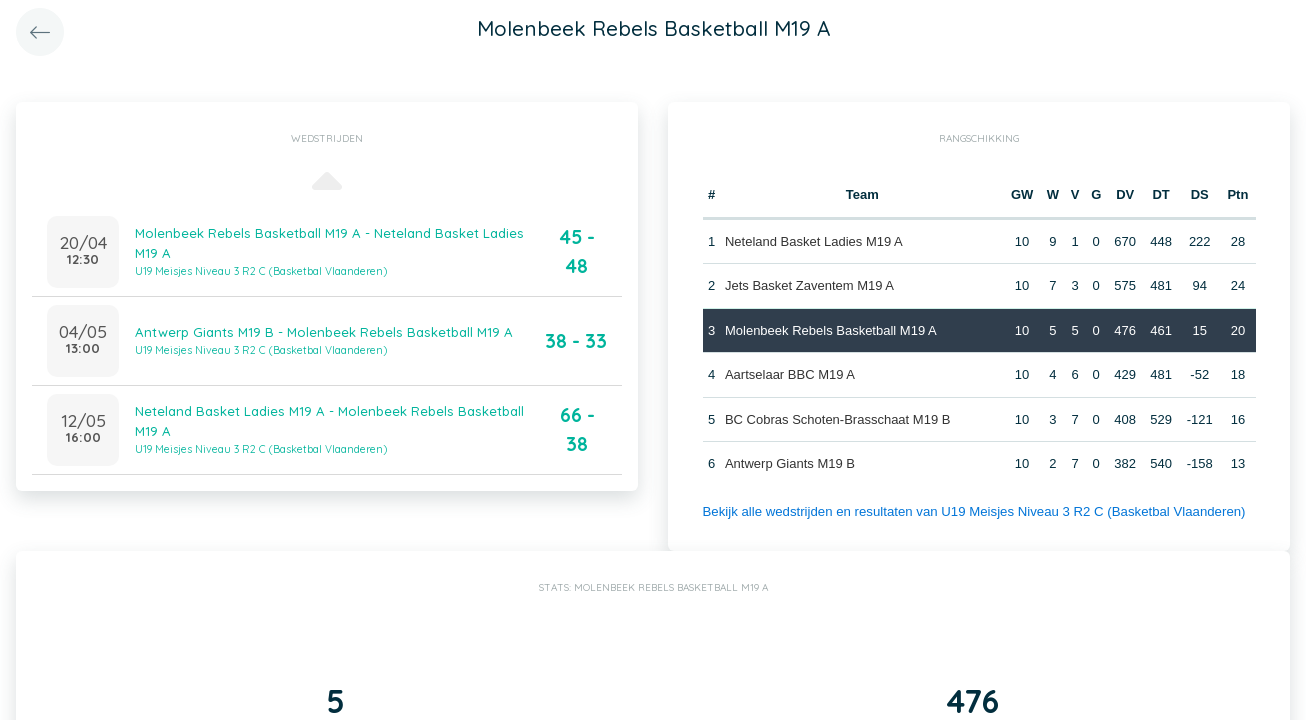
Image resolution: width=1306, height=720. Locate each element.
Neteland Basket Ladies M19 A (814, 241)
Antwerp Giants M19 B (790, 463)
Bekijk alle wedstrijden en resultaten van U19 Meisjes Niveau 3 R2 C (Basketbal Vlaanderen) (969, 511)
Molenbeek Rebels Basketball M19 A (831, 330)
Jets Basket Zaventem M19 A (809, 285)
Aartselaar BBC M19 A (790, 374)
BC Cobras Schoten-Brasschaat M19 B (837, 419)
